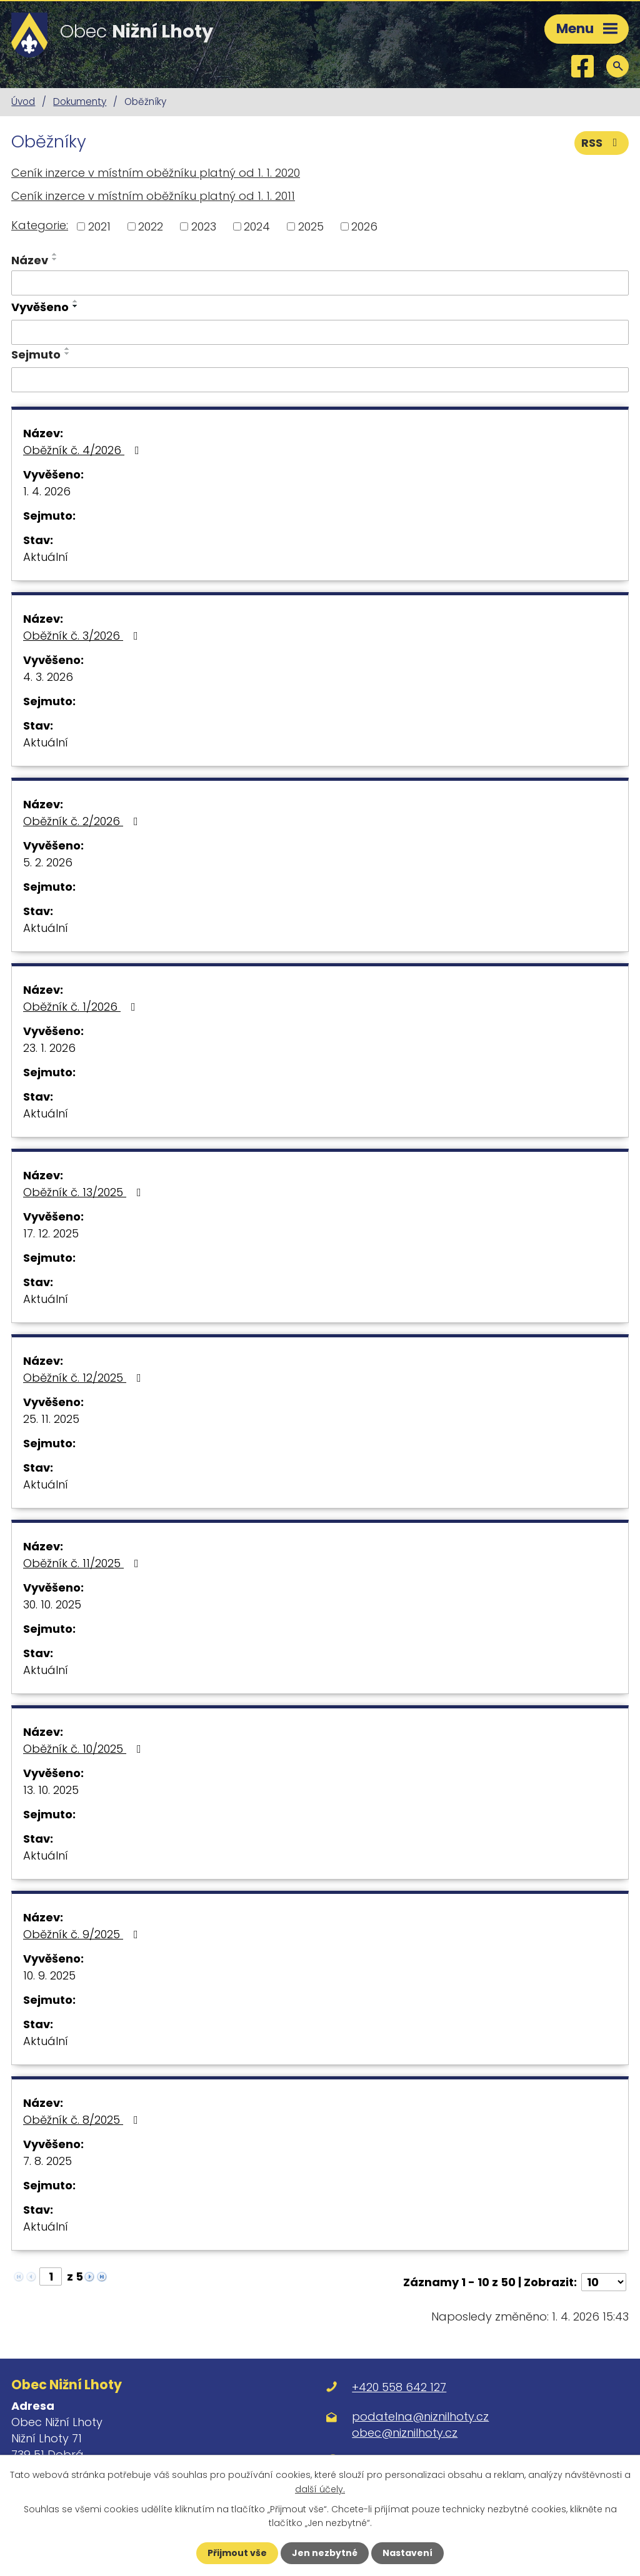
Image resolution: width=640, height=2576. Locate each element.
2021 (99, 226)
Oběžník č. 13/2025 (84, 1192)
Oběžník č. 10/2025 (84, 1748)
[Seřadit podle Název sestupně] (55, 259)
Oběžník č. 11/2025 (83, 1563)
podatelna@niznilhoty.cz (420, 2416)
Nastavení (407, 2553)
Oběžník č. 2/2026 (83, 821)
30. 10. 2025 (52, 1604)
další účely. (320, 2488)
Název (29, 260)
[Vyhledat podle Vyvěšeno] (320, 332)
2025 (311, 226)
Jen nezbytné (325, 2553)
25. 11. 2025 (51, 1419)
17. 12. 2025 (51, 1233)
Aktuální (45, 557)
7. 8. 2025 (47, 2161)
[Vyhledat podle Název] (320, 282)
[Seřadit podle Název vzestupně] (55, 254)
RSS (601, 143)
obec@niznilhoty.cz (405, 2432)
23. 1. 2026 (49, 1048)
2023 (203, 226)
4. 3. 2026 (48, 677)
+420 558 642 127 (399, 2387)
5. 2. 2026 (47, 862)
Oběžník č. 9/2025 (83, 1934)
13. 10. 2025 (51, 1790)
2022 (150, 226)
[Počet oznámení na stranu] (603, 2282)
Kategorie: (39, 225)
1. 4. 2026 (47, 491)
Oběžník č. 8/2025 (83, 2120)
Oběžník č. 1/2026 (82, 1006)
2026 (364, 226)
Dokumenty (79, 101)
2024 (257, 226)
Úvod (23, 101)
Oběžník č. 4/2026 (83, 450)
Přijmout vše (237, 2553)
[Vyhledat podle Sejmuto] (320, 379)
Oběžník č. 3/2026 (83, 635)
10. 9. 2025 (49, 1975)
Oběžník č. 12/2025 (84, 1377)
